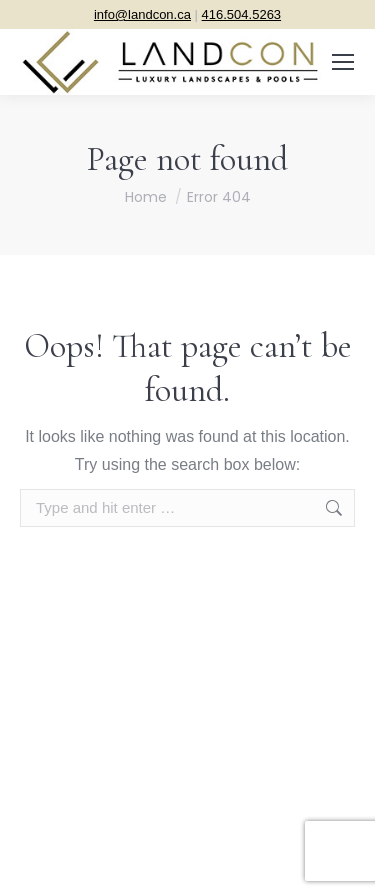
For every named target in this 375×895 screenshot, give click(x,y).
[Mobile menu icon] (343, 62)
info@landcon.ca (142, 14)
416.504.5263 (242, 14)
